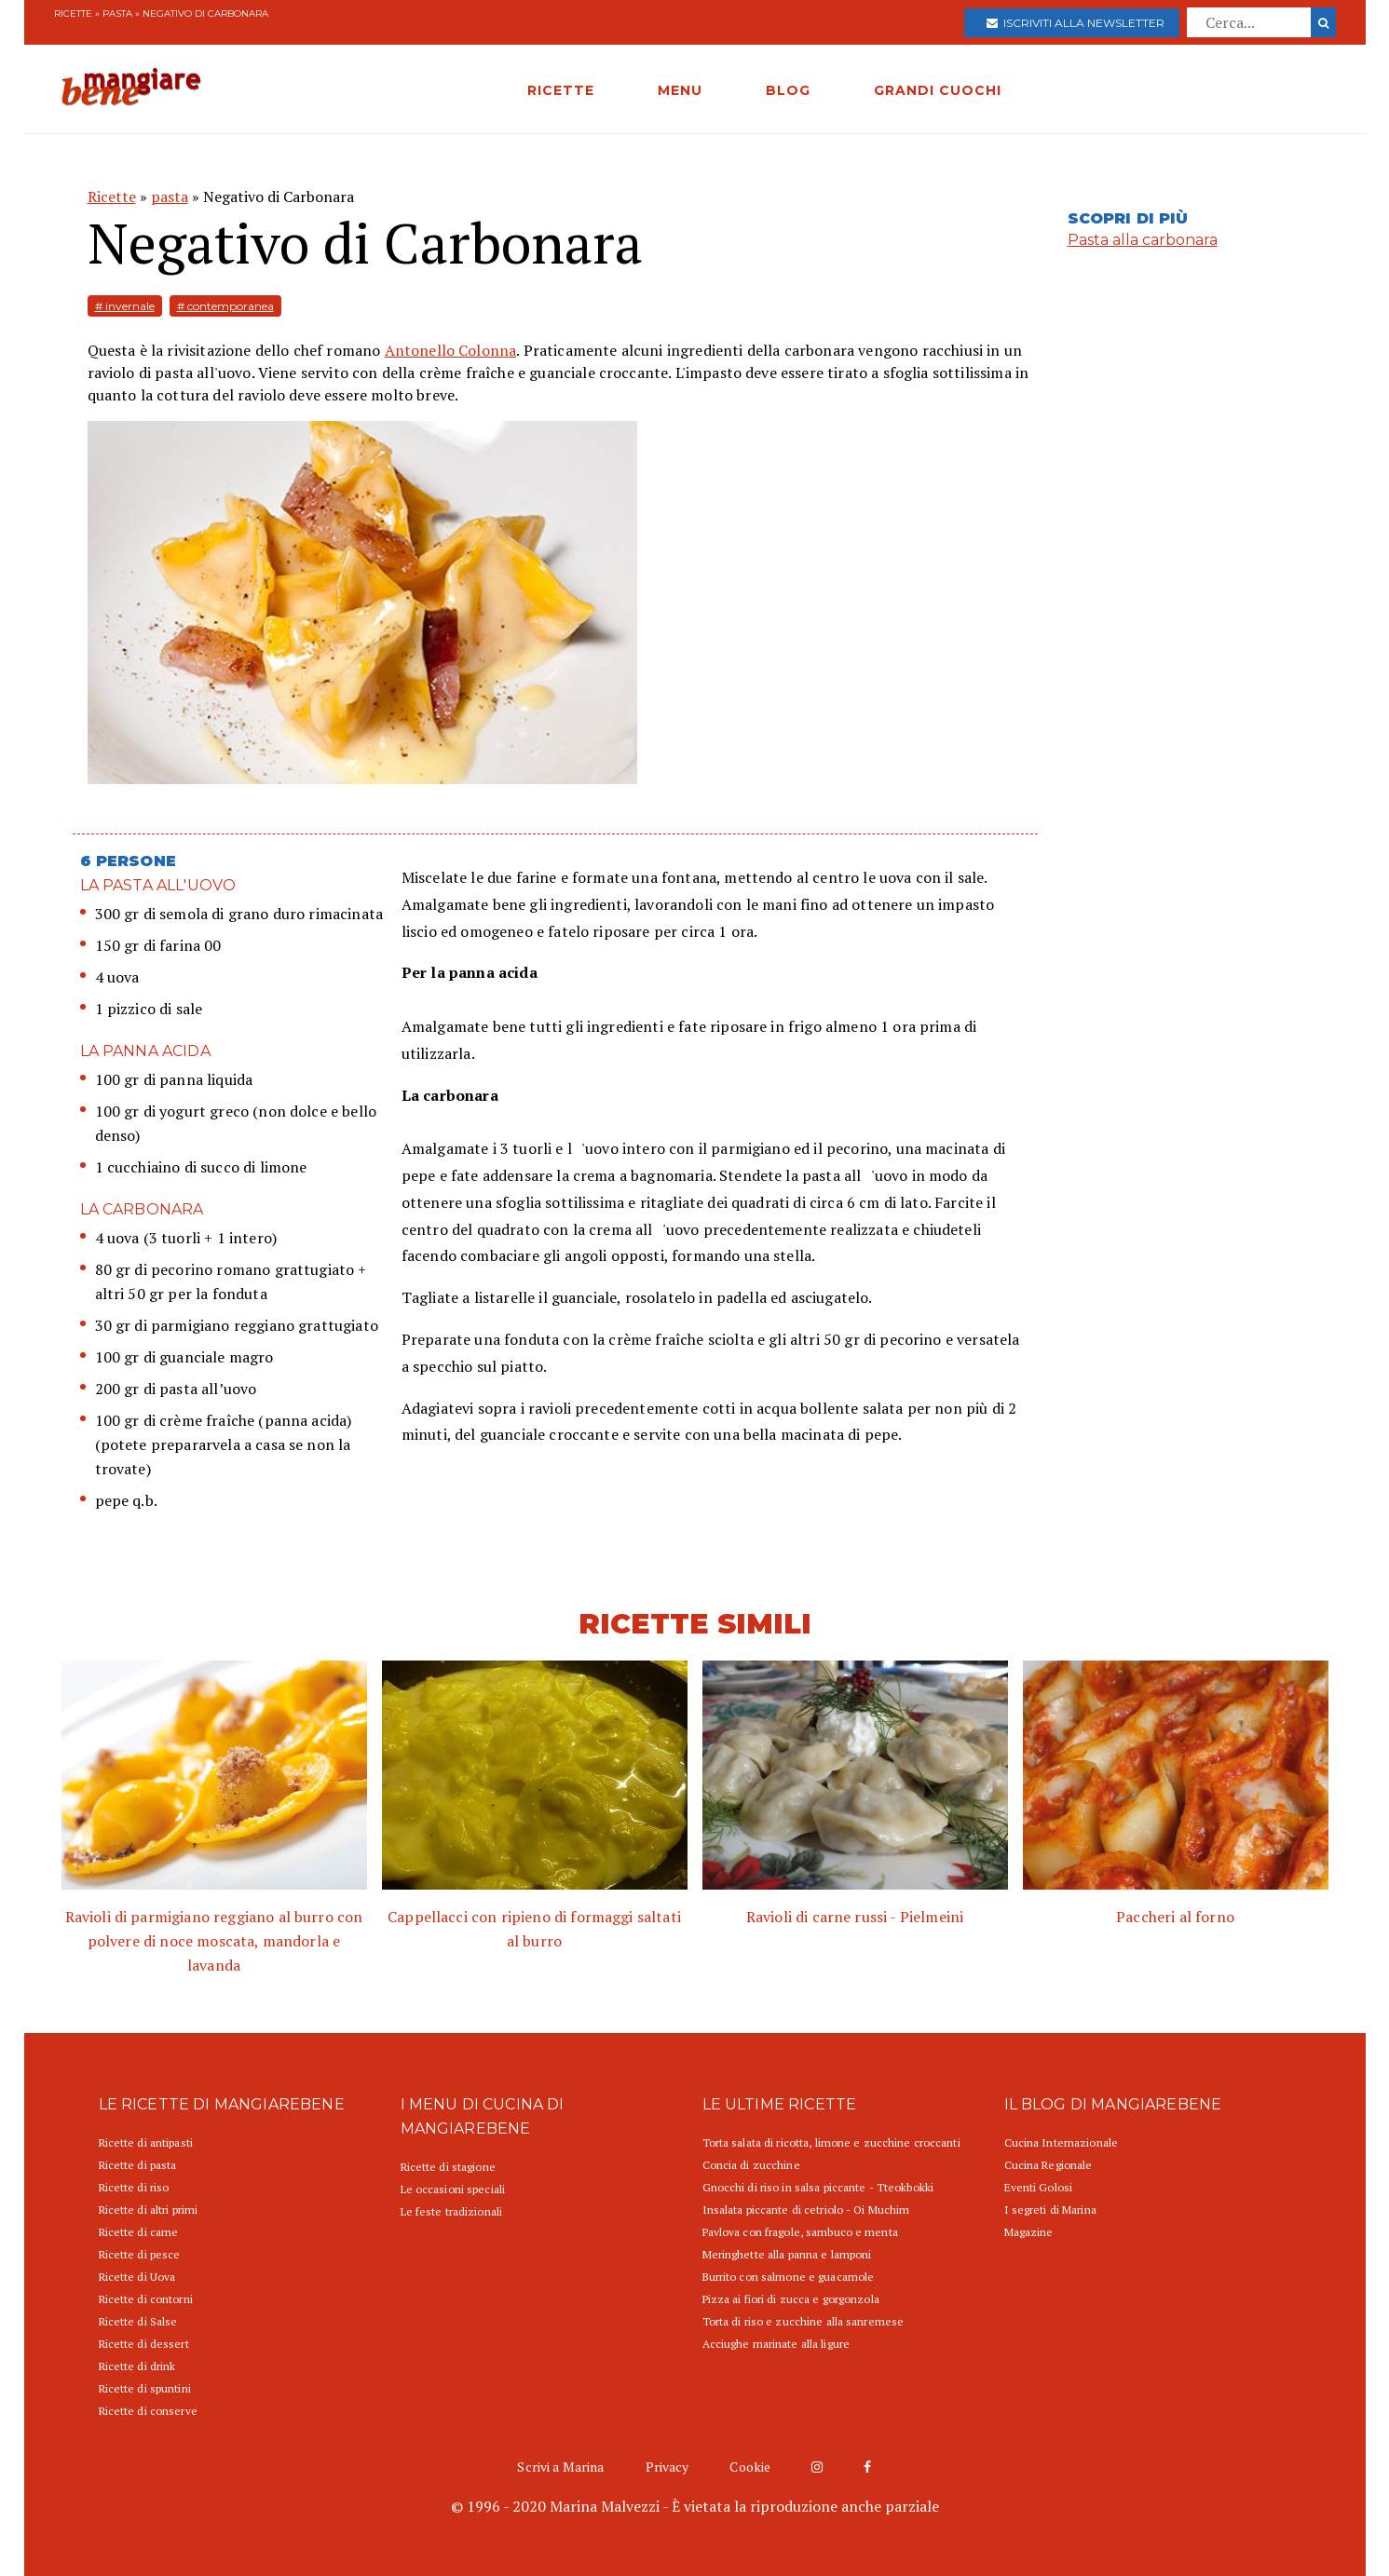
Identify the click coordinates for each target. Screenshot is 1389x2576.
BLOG (788, 90)
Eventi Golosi (1038, 2187)
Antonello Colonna (451, 350)
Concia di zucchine (751, 2165)
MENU (680, 90)
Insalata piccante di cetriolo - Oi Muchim (806, 2210)
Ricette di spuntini (145, 2388)
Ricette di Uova (137, 2277)
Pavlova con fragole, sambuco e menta (800, 2232)
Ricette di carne (139, 2232)
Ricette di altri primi (148, 2210)
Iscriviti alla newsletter (1075, 23)
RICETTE (560, 90)
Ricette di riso (134, 2187)
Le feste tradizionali (452, 2211)
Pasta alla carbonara (1143, 240)
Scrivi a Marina (560, 2466)
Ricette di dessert (144, 2344)
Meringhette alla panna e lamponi (787, 2254)
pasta (117, 13)
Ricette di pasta (138, 2165)
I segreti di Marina (1050, 2210)
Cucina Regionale (1048, 2165)
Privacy (667, 2466)
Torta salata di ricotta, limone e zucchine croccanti (831, 2142)
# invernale (125, 306)
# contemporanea (225, 306)
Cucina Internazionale (1061, 2142)
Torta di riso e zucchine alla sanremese (803, 2321)
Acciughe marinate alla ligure (776, 2344)
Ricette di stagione (448, 2167)
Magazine (1029, 2232)
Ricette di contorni (146, 2299)
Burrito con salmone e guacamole (788, 2277)
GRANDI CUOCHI (937, 90)
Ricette (73, 13)
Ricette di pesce (140, 2254)
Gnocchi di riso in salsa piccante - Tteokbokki (818, 2187)
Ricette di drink (137, 2366)
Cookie (749, 2466)
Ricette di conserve (148, 2411)
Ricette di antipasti (146, 2142)
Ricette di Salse (138, 2321)
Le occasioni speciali (453, 2189)
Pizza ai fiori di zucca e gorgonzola (790, 2299)
